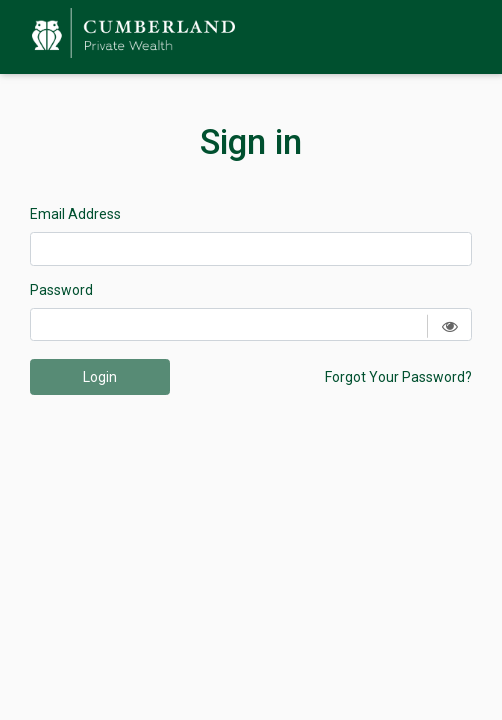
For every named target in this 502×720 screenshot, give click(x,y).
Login (100, 377)
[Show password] (450, 326)
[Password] (251, 325)
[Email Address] (251, 249)
